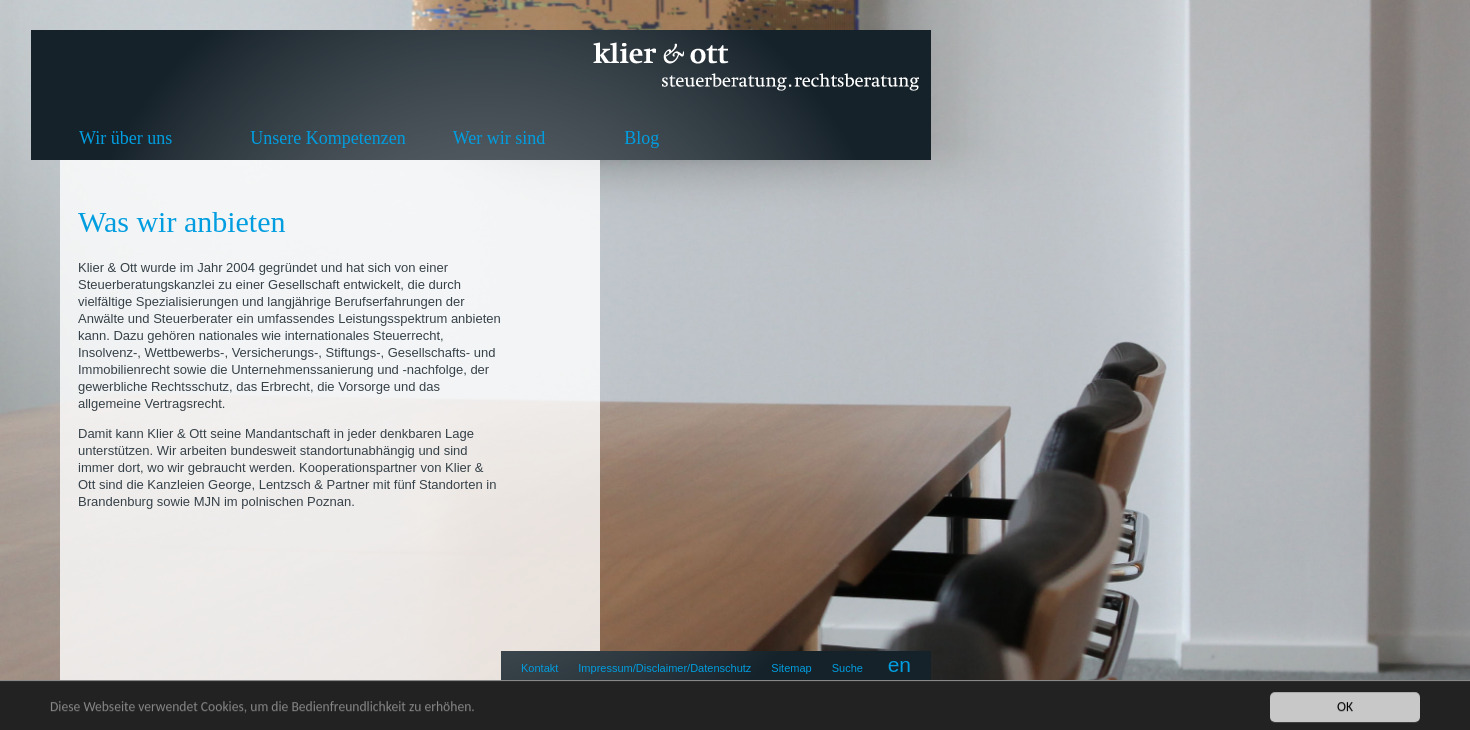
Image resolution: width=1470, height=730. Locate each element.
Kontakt (539, 668)
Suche (847, 668)
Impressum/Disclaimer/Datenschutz (664, 668)
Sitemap (791, 668)
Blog (641, 138)
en (899, 664)
